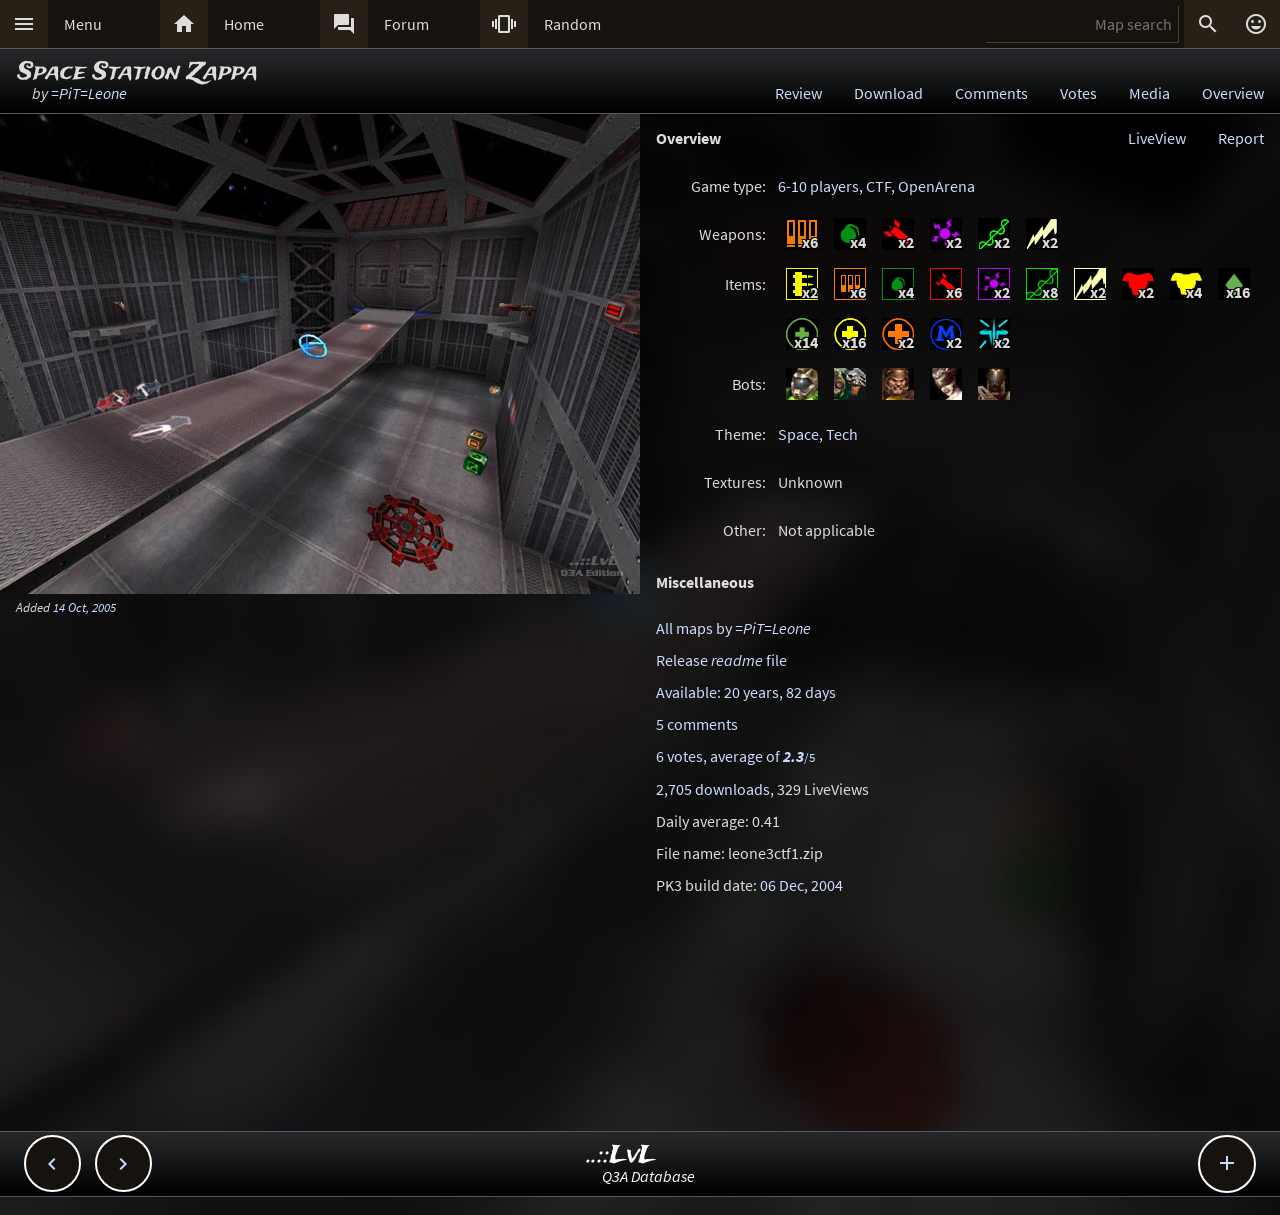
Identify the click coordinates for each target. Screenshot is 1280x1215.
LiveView (1157, 138)
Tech (842, 434)
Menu (83, 24)
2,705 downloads (713, 789)
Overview (1233, 93)
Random (572, 24)
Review (798, 93)
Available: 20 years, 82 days (746, 692)
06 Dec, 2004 (801, 885)
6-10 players (818, 186)
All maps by (733, 628)
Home (244, 24)
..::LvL (621, 1155)
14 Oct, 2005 (84, 607)
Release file (721, 660)
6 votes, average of (735, 756)
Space (798, 434)
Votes (1078, 93)
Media (1149, 93)
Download (888, 93)
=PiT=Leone (89, 93)
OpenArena (936, 186)
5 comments (697, 724)
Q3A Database (648, 1176)
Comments (991, 93)
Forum (406, 24)
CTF (878, 186)
